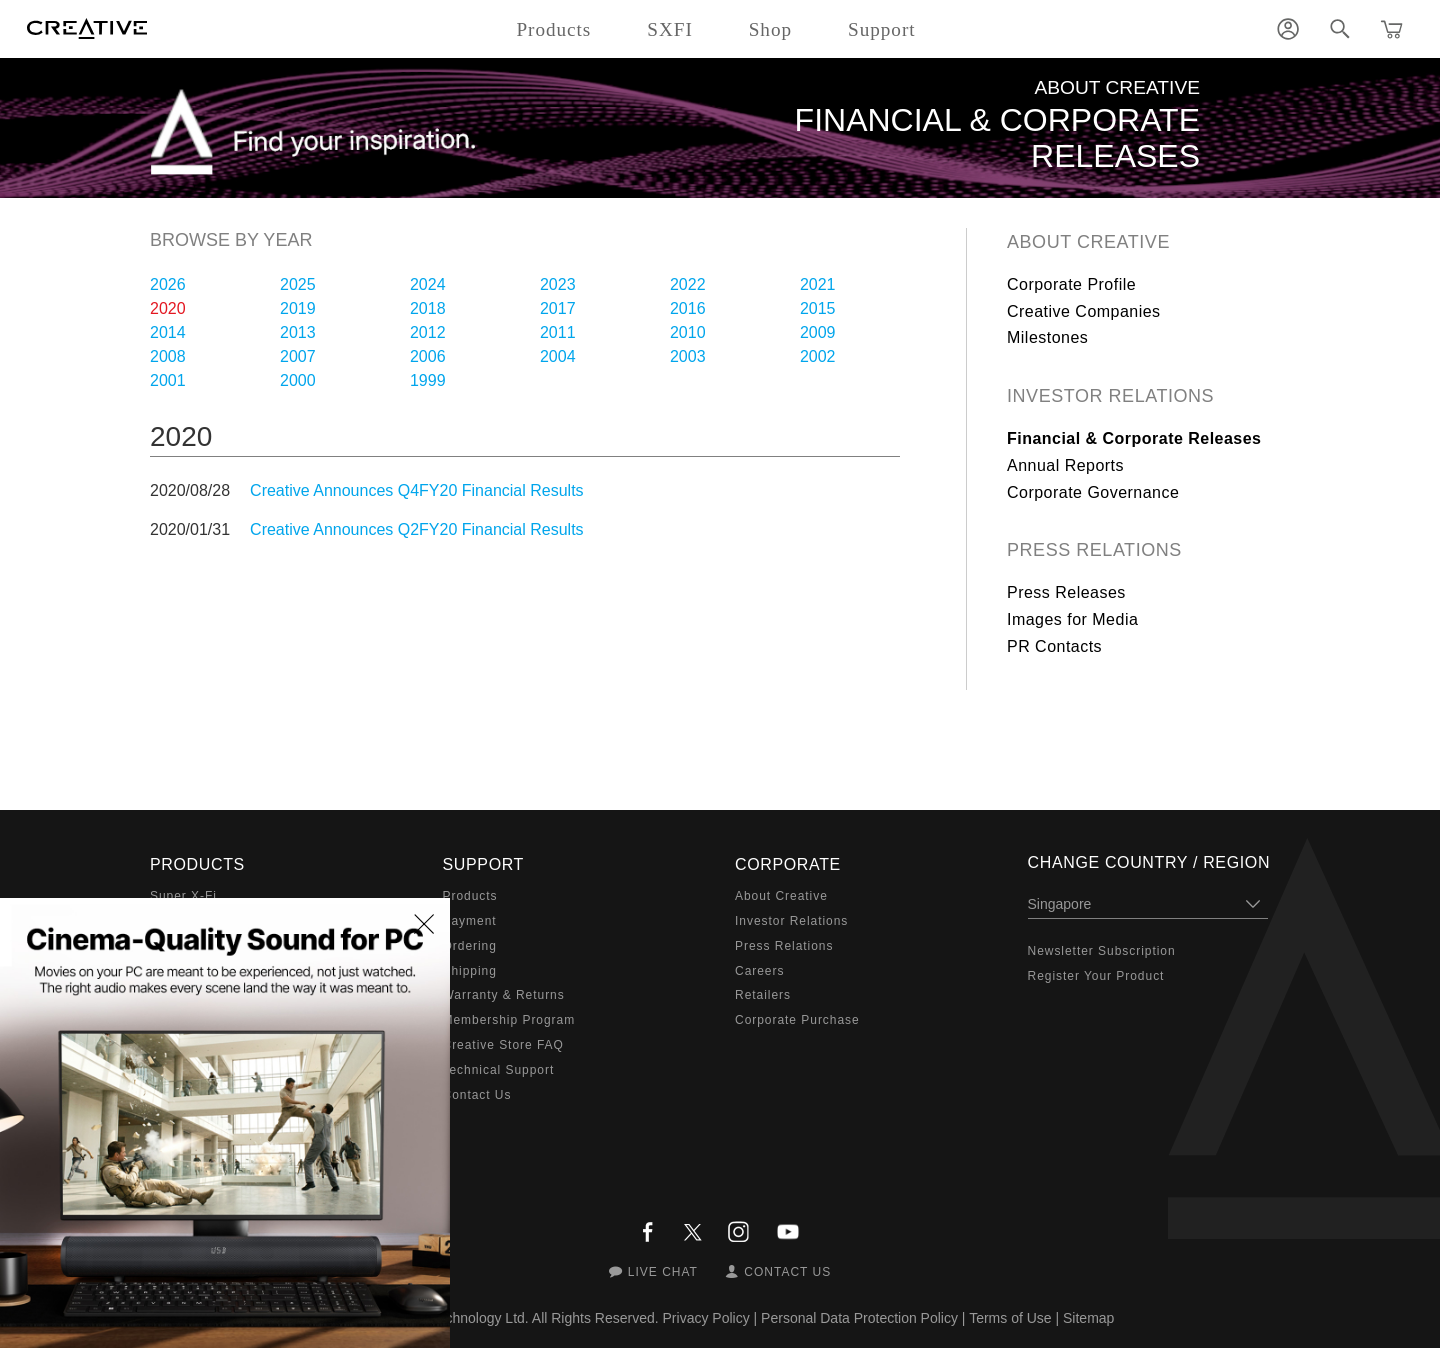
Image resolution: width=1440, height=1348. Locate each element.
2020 (168, 308)
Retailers (763, 995)
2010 (688, 332)
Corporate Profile (1071, 284)
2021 (818, 284)
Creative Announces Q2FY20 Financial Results (417, 529)
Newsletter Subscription (1102, 951)
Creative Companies (1084, 311)
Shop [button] (770, 29)
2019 (298, 308)
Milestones (1047, 337)
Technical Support (499, 1070)
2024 (428, 284)
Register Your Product (1096, 976)
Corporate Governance (1093, 492)
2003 (688, 356)
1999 (428, 380)
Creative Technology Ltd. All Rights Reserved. (517, 1318)
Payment (470, 921)
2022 (688, 284)
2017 (558, 308)
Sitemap (1088, 1318)
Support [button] (882, 29)
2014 (168, 332)
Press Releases (1066, 592)
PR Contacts (1054, 646)
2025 (298, 284)
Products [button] (553, 29)
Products (470, 896)
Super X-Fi (183, 896)
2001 (168, 380)
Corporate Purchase (797, 1020)
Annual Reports (1065, 465)
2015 (818, 308)
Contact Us (477, 1095)
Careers (759, 971)
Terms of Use (1010, 1318)
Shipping (470, 971)
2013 (298, 332)
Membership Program (509, 1020)
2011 (558, 332)
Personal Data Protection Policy (859, 1318)
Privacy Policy (706, 1318)
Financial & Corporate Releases (1134, 438)
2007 (298, 356)
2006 (428, 356)
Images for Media (1072, 619)
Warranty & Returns (504, 995)
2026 (168, 284)
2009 (818, 332)
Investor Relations (1110, 396)
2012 (428, 332)
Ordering (470, 946)
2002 (818, 356)
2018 (428, 308)
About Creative (1088, 242)
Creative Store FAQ (503, 1045)
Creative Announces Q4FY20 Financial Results (417, 490)
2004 (558, 356)
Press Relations (1094, 550)
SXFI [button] (669, 29)
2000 (298, 380)
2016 (688, 308)
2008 (168, 356)
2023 (558, 284)
